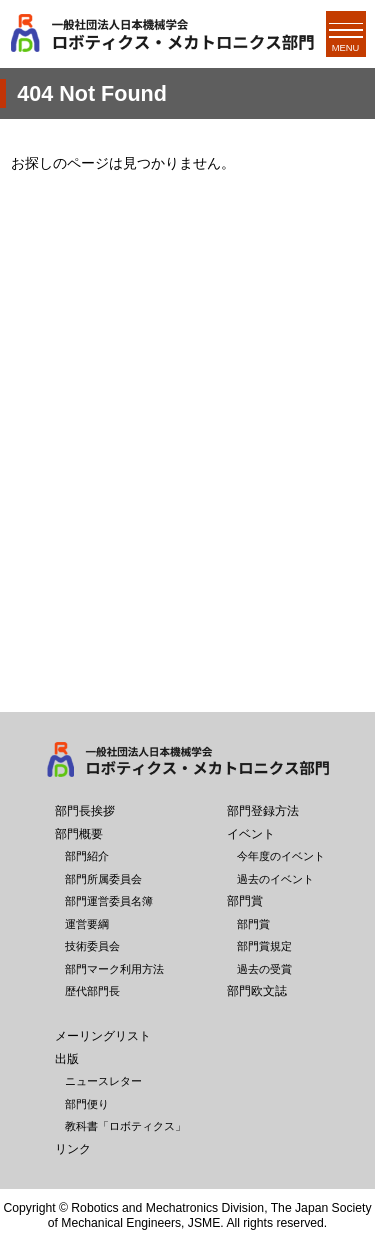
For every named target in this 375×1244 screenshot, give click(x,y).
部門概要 (79, 834)
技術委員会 (92, 946)
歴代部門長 (92, 991)
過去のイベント (275, 879)
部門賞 (245, 901)
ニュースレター (103, 1081)
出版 (67, 1059)
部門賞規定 (264, 946)
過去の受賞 (264, 969)
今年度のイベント (281, 856)
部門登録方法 (263, 811)
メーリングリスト (103, 1036)
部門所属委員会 (103, 879)
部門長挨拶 (85, 811)
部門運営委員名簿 (109, 901)
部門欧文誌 (257, 991)
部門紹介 (87, 856)
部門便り (87, 1104)
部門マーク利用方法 (114, 969)
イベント (251, 834)
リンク (73, 1149)
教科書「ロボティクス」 (125, 1126)
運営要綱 (87, 924)
